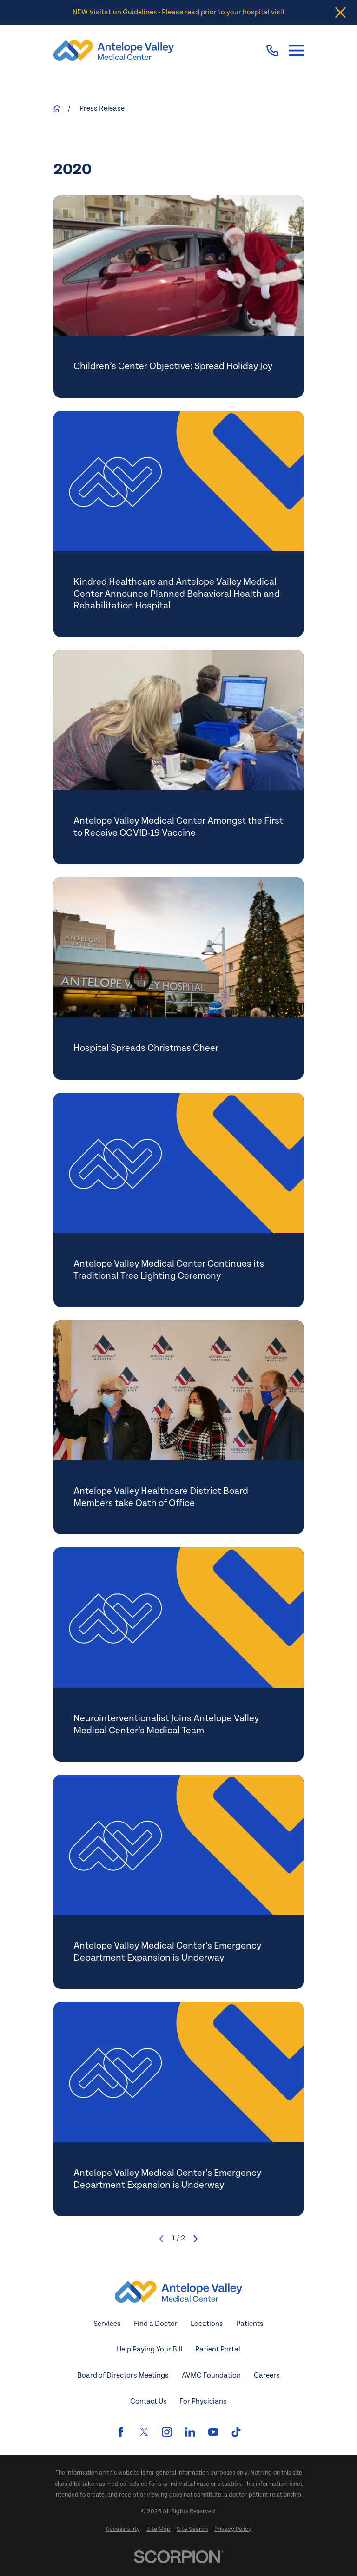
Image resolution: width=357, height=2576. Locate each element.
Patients (250, 2324)
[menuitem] (123, 2529)
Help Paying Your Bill (150, 2349)
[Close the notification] (340, 12)
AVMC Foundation (211, 2375)
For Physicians (203, 2401)
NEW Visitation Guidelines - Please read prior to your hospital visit (179, 12)
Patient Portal (217, 2349)
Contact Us (148, 2401)
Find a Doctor (156, 2324)
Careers (267, 2375)
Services (107, 2324)
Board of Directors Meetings (123, 2375)
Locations (207, 2324)
